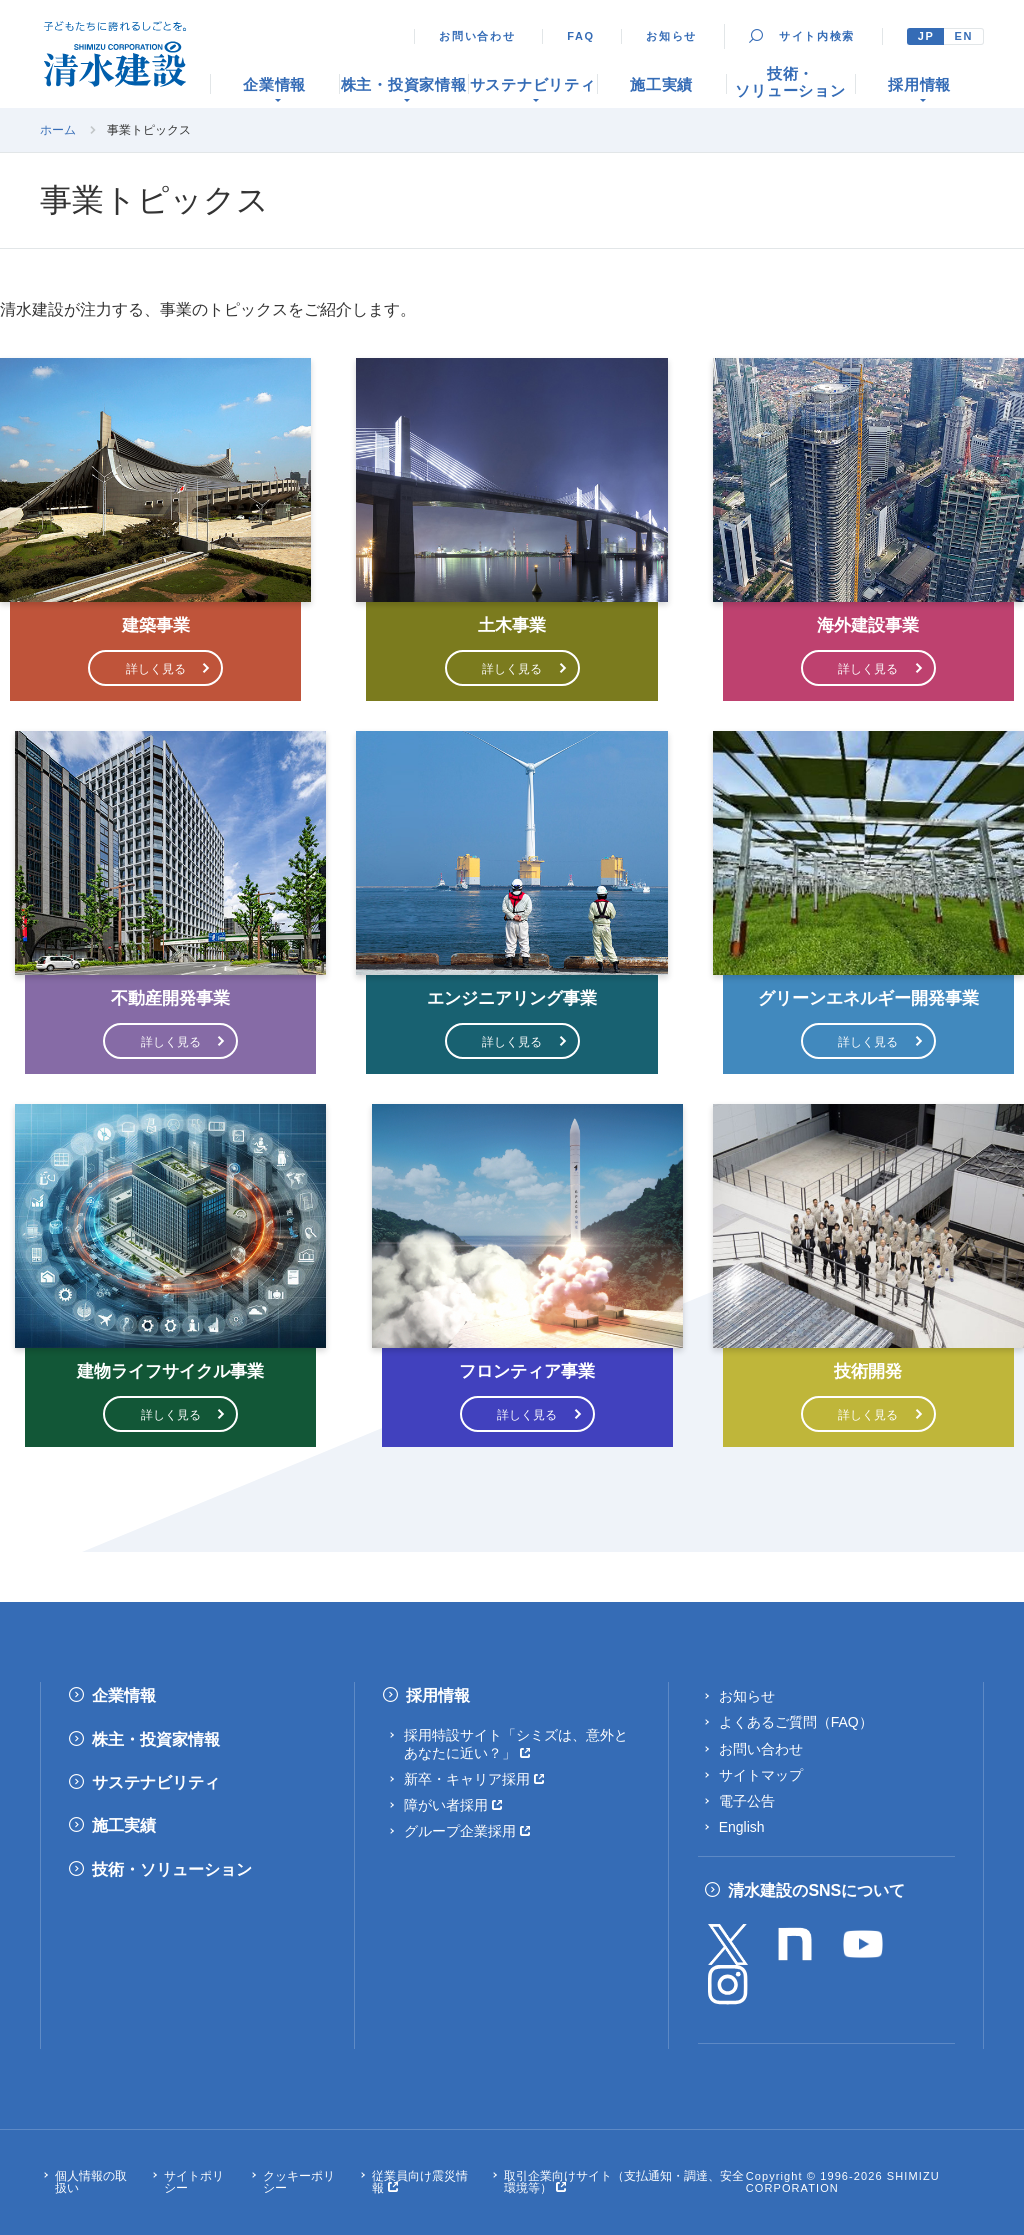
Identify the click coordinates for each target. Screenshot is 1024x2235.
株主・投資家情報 (156, 1739)
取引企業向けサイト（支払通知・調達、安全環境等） (624, 2182)
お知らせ (671, 36)
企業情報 (124, 1695)
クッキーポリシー (299, 2182)
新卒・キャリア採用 (467, 1779)
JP (926, 36)
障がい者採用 (446, 1805)
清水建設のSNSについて (816, 1890)
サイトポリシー (194, 2182)
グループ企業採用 (460, 1831)
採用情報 (438, 1695)
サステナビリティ (156, 1782)
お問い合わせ (477, 36)
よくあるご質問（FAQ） (796, 1722)
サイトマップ (761, 1775)
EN (963, 36)
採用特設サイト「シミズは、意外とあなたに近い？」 (516, 1744)
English (742, 1827)
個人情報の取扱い (91, 2182)
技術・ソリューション (172, 1869)
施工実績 (124, 1825)
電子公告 (747, 1801)
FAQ (581, 36)
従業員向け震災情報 (420, 2182)
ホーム (58, 130)
